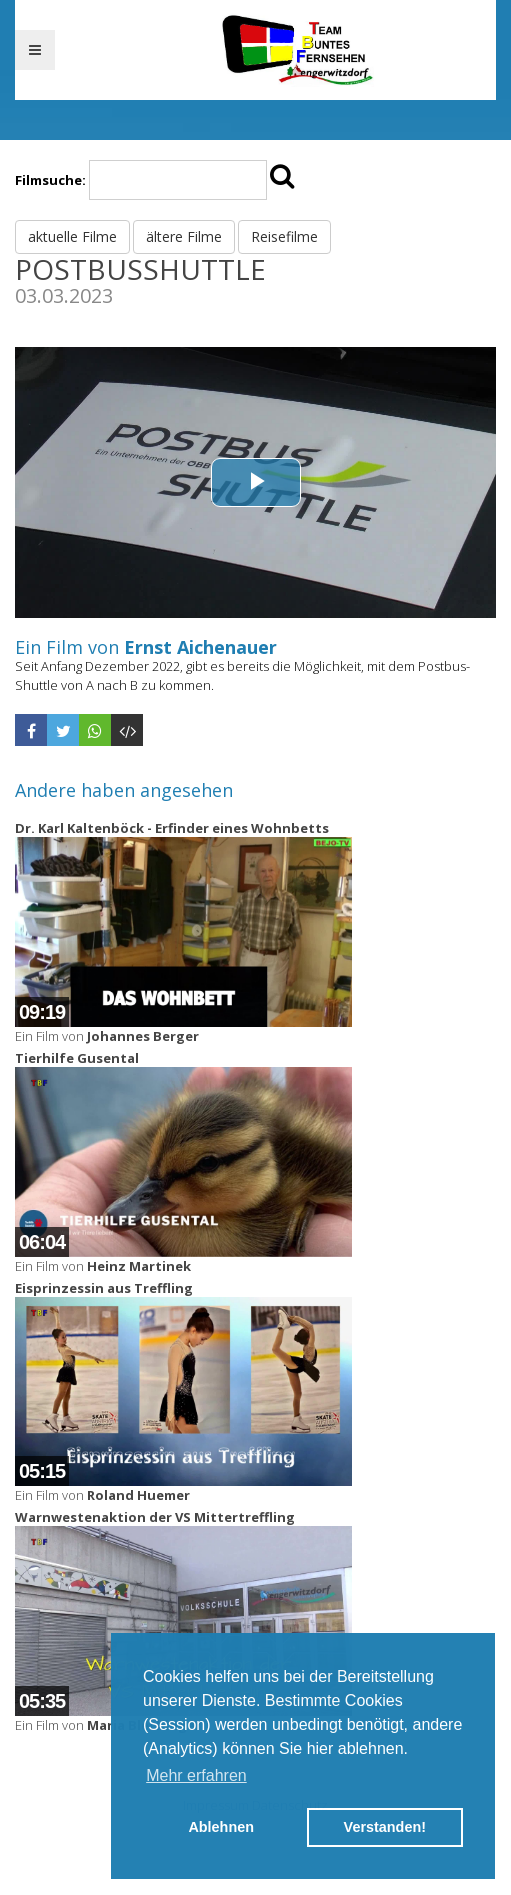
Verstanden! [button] (385, 1827)
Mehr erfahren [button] (196, 1775)
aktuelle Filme (72, 236)
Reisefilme (284, 236)
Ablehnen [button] (221, 1827)
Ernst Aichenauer (200, 647)
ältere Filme (184, 236)
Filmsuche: (50, 180)
